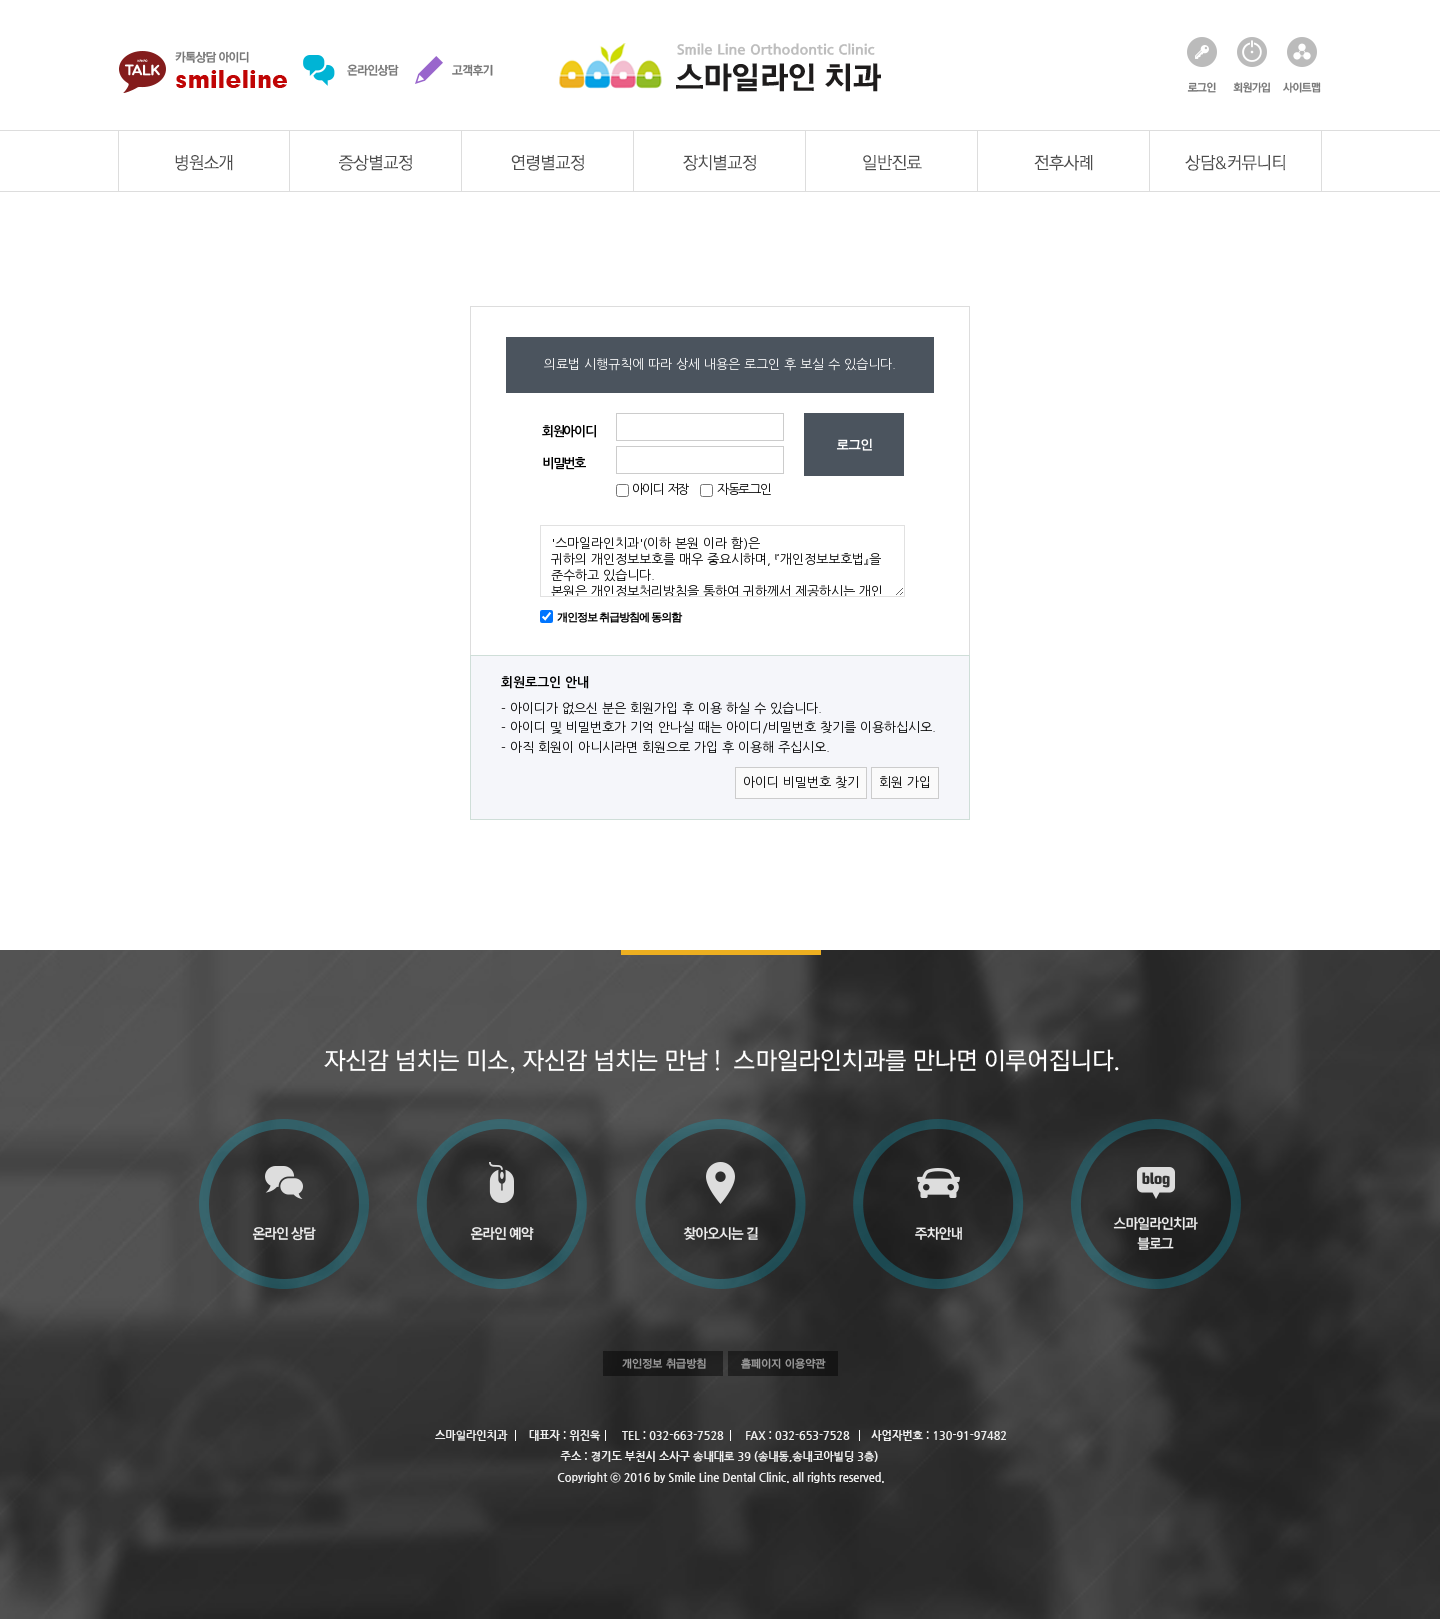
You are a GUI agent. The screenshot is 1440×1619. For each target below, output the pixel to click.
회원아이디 (569, 431)
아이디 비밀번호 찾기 (801, 782)
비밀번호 (563, 463)
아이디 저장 (658, 489)
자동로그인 (744, 489)
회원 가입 (905, 782)
